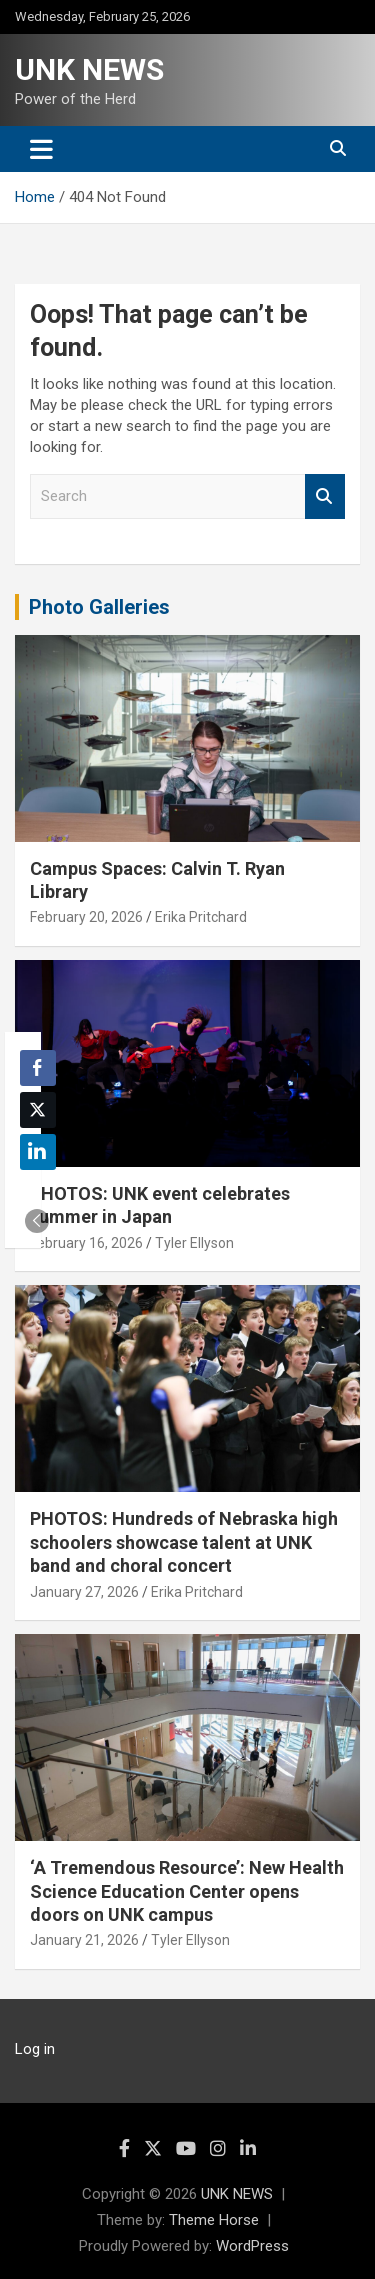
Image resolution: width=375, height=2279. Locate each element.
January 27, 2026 (84, 1592)
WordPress (252, 2246)
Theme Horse (214, 2220)
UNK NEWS (89, 69)
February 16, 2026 (86, 1243)
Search (325, 496)
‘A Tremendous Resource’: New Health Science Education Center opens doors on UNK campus (187, 1891)
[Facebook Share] (38, 1068)
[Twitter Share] (38, 1110)
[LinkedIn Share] (38, 1152)
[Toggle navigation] (41, 149)
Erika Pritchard (201, 917)
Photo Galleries (99, 607)
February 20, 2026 (86, 917)
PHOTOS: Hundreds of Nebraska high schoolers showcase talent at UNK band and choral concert (184, 1542)
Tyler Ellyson (194, 1243)
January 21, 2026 (84, 1940)
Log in (35, 2049)
